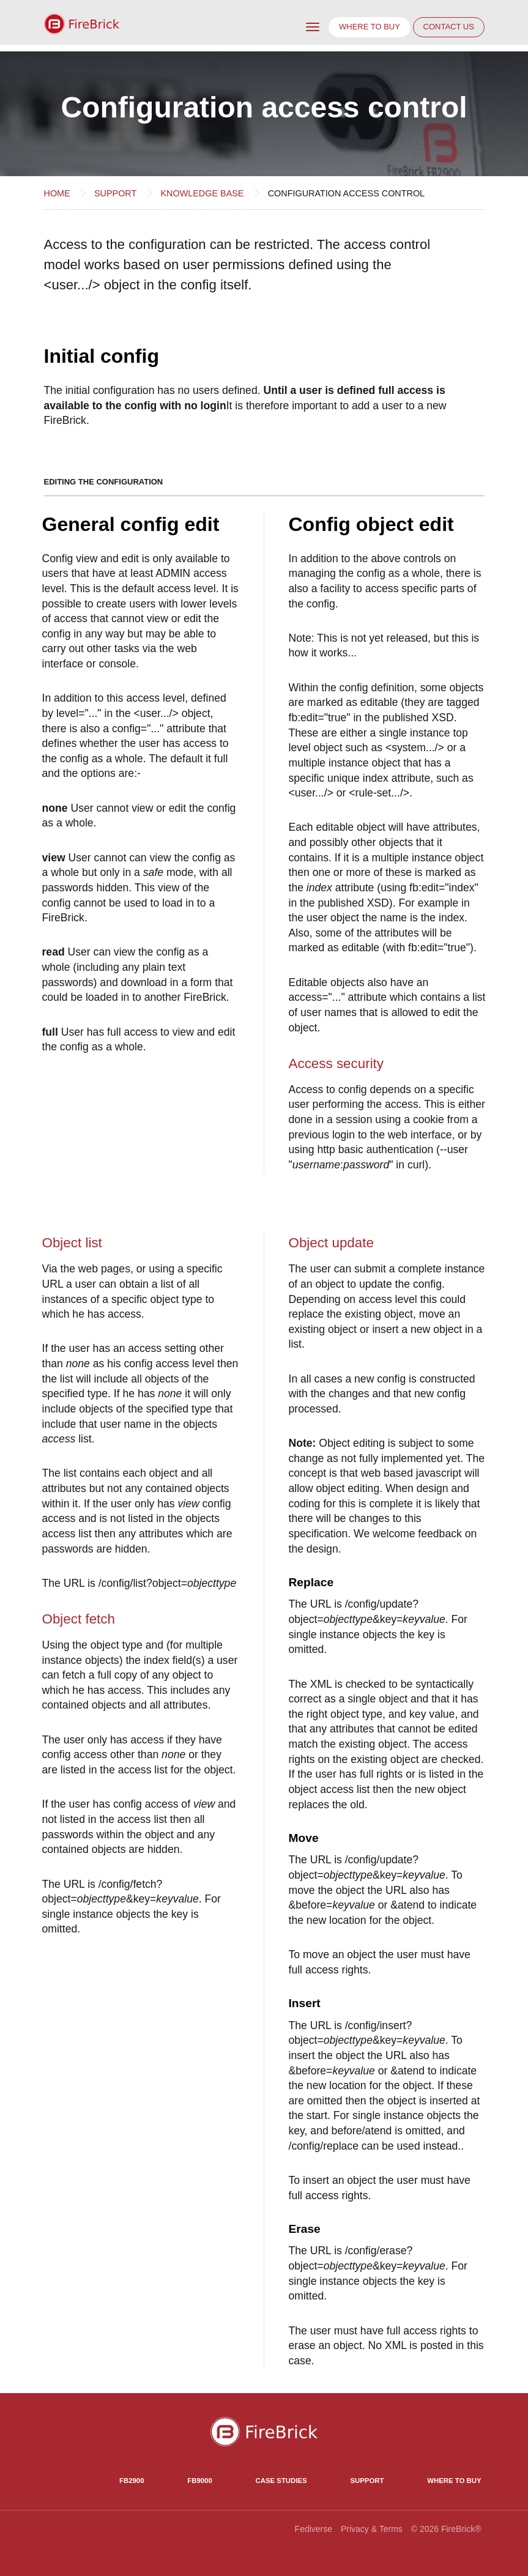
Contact (448, 26)
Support (115, 193)
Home (57, 193)
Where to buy (369, 26)
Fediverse (313, 2529)
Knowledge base (202, 193)
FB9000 (199, 2480)
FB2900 (131, 2480)
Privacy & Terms (372, 2529)
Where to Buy (454, 2480)
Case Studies (281, 2480)
